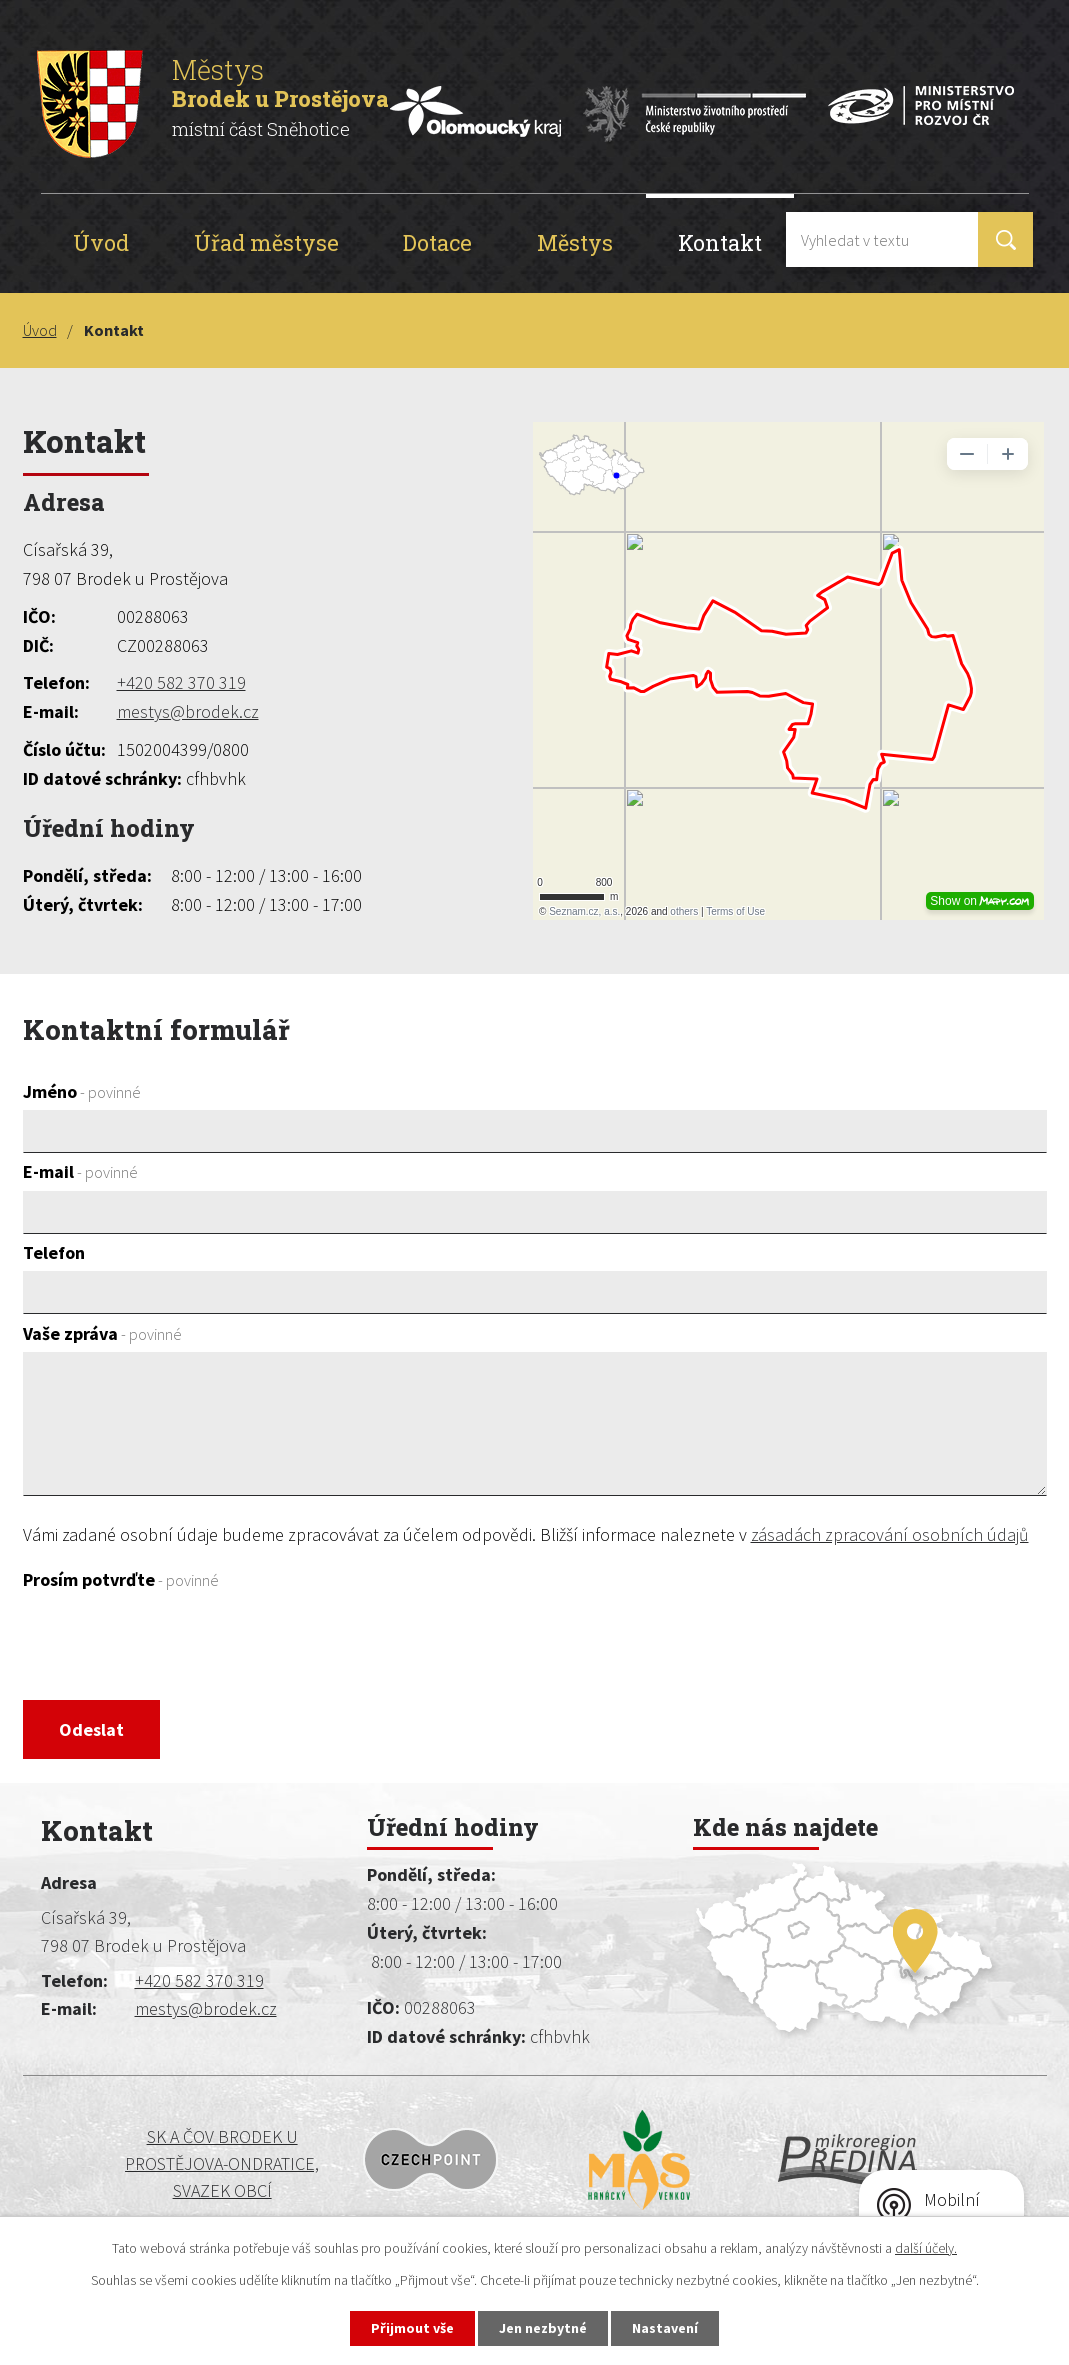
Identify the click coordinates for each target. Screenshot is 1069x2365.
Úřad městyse (266, 242)
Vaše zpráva (102, 1333)
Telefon (54, 1252)
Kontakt (720, 242)
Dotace (437, 242)
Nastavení (665, 2328)
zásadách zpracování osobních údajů (890, 1534)
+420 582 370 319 (181, 682)
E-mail (80, 1171)
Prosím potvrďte (121, 1579)
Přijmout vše (412, 2328)
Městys (575, 242)
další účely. (926, 2248)
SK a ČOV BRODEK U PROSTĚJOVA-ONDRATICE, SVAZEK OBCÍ (159, 2163)
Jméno (82, 1091)
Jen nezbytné (543, 2328)
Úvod (101, 242)
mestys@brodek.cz (188, 711)
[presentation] (175, 1647)
